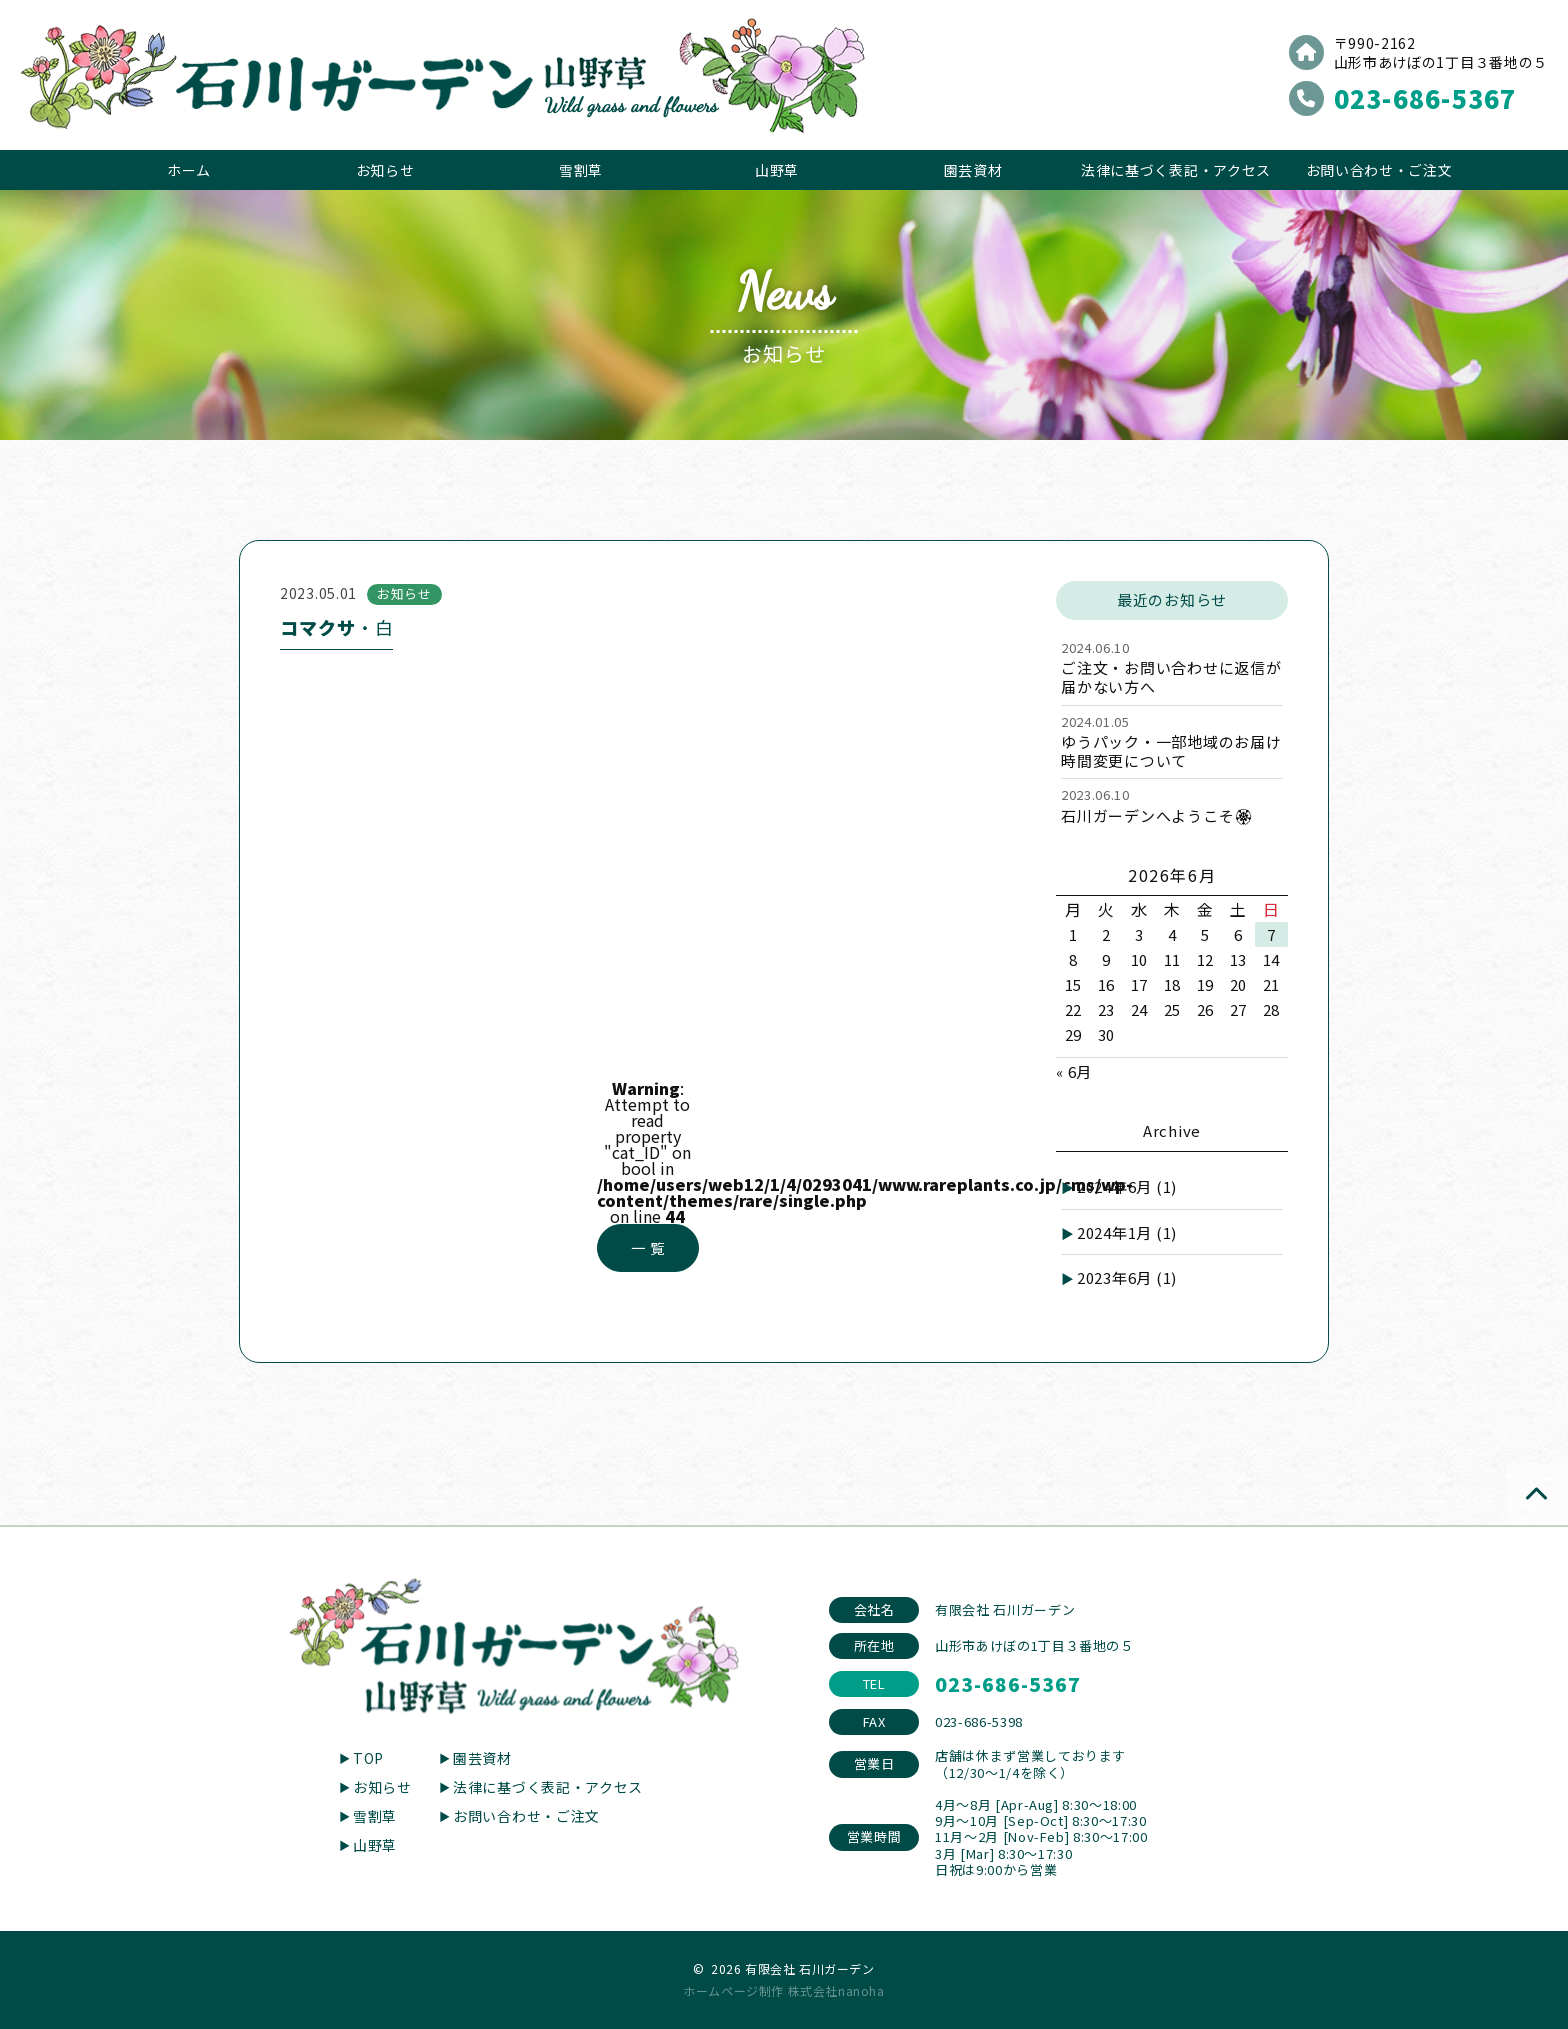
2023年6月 (1127, 1277)
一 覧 (647, 1247)
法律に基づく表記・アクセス (1176, 170)
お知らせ (385, 170)
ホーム (189, 170)
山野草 (777, 170)
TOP (368, 1758)
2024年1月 (1127, 1232)
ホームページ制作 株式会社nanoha (783, 1990)
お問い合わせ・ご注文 (1379, 170)
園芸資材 (973, 170)
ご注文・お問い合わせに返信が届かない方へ (1171, 677)
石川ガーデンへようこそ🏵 (1157, 815)
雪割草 (581, 170)
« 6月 (1074, 1071)
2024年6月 (1127, 1186)
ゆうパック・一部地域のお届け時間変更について (1171, 751)
